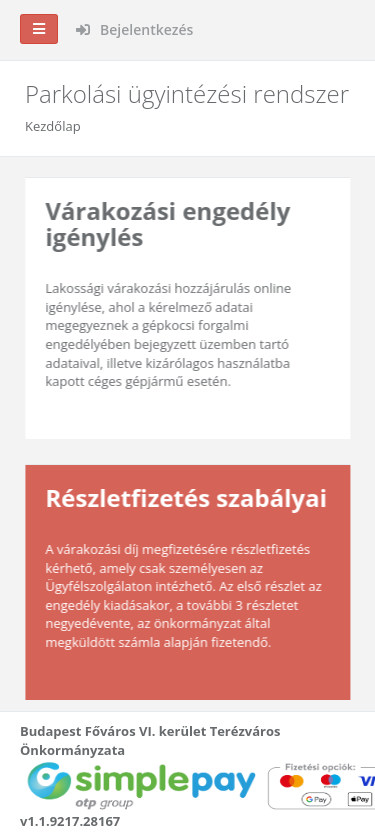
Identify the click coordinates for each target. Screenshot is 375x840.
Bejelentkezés (134, 29)
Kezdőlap (53, 126)
